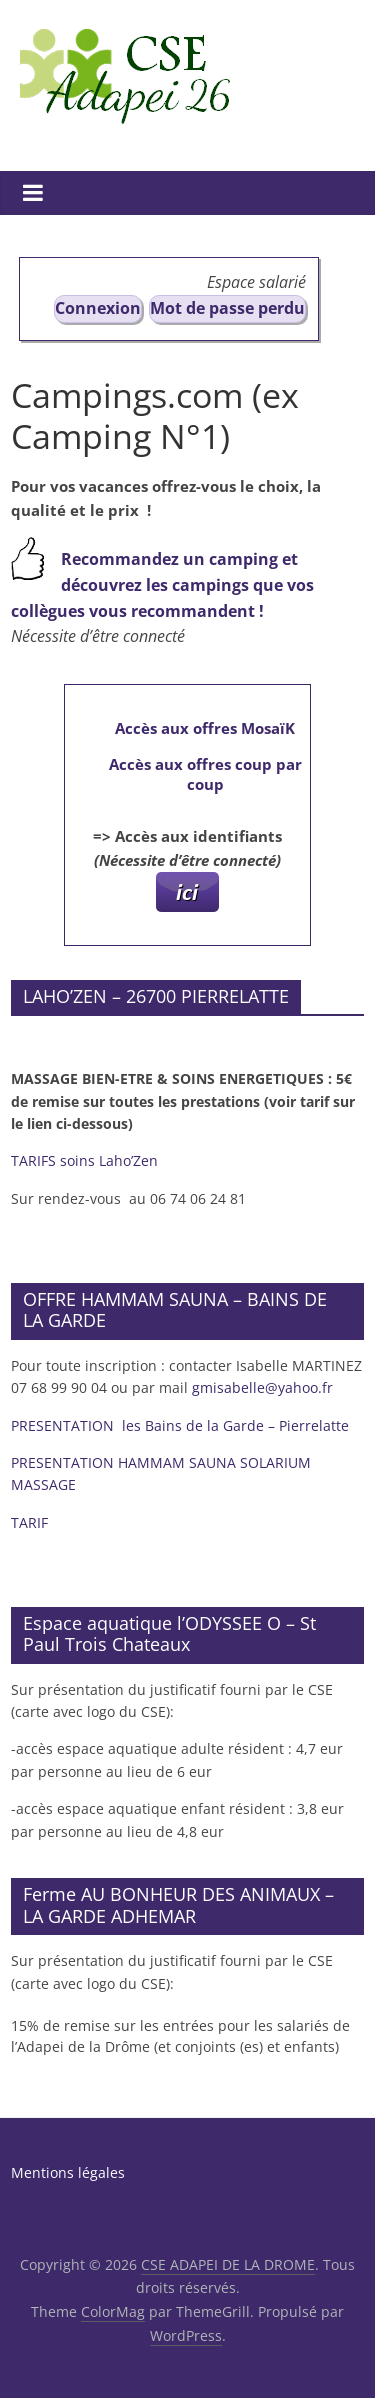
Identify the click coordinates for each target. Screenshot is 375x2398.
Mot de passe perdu (227, 308)
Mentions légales (68, 2172)
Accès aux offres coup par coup (205, 774)
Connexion (98, 308)
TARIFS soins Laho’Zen (84, 1160)
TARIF (29, 1522)
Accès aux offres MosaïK (205, 728)
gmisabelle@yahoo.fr (262, 1387)
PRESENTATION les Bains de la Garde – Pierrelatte (182, 1425)
